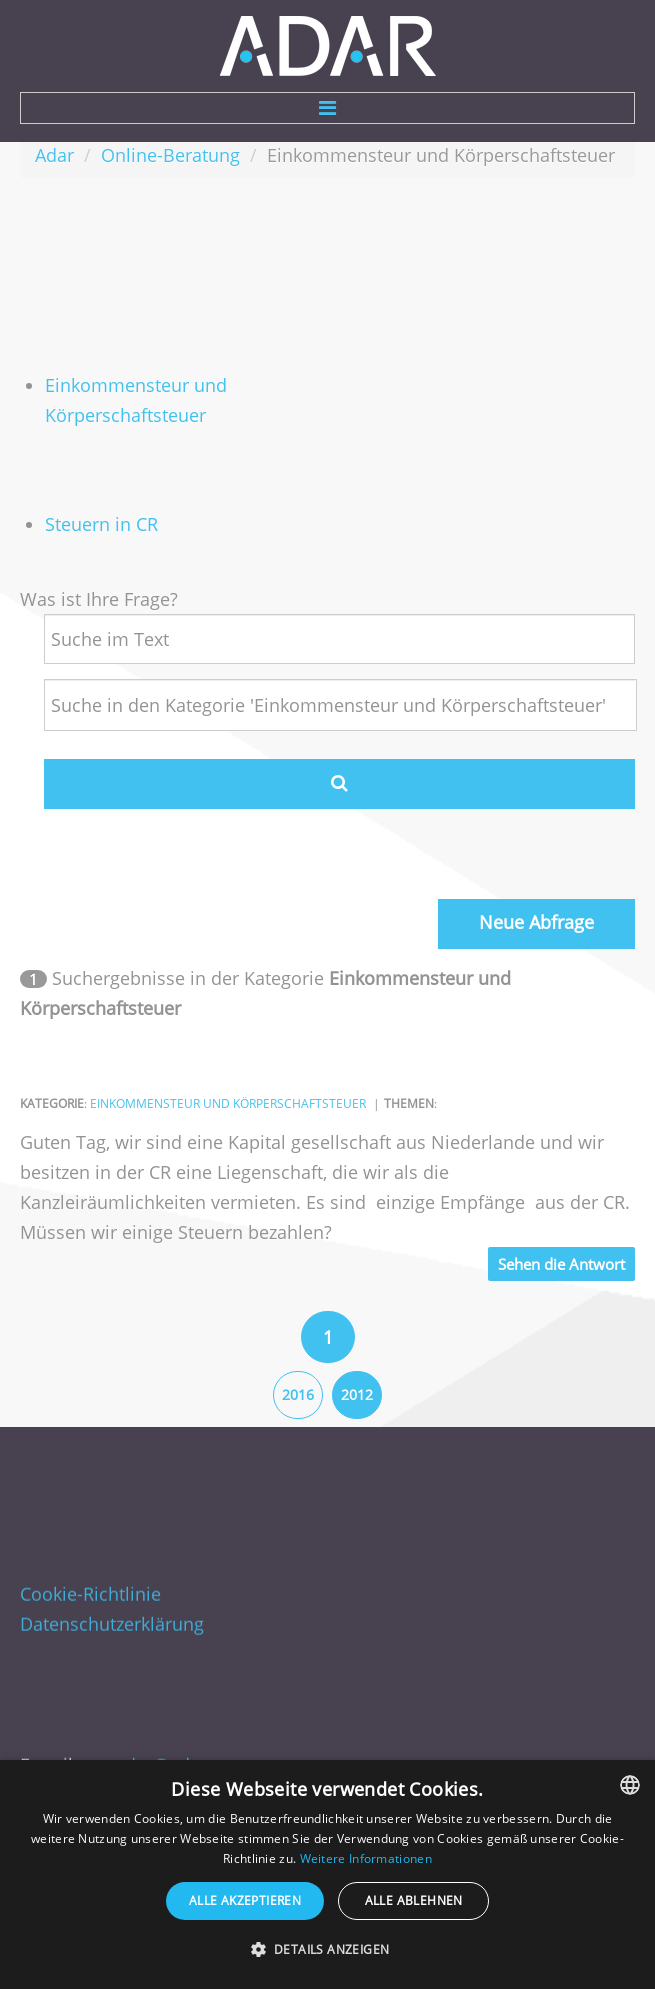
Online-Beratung (170, 155)
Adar (54, 155)
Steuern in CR (101, 524)
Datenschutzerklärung (112, 1615)
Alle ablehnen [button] (414, 1900)
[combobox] (630, 1785)
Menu (327, 108)
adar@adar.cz (172, 1756)
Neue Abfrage (536, 922)
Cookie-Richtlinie (90, 1585)
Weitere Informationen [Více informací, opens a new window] (366, 1858)
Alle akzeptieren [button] (245, 1900)
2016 (298, 1394)
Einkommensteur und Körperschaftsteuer (228, 1103)
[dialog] (327, 1874)
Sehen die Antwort (561, 1264)
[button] (328, 1950)
